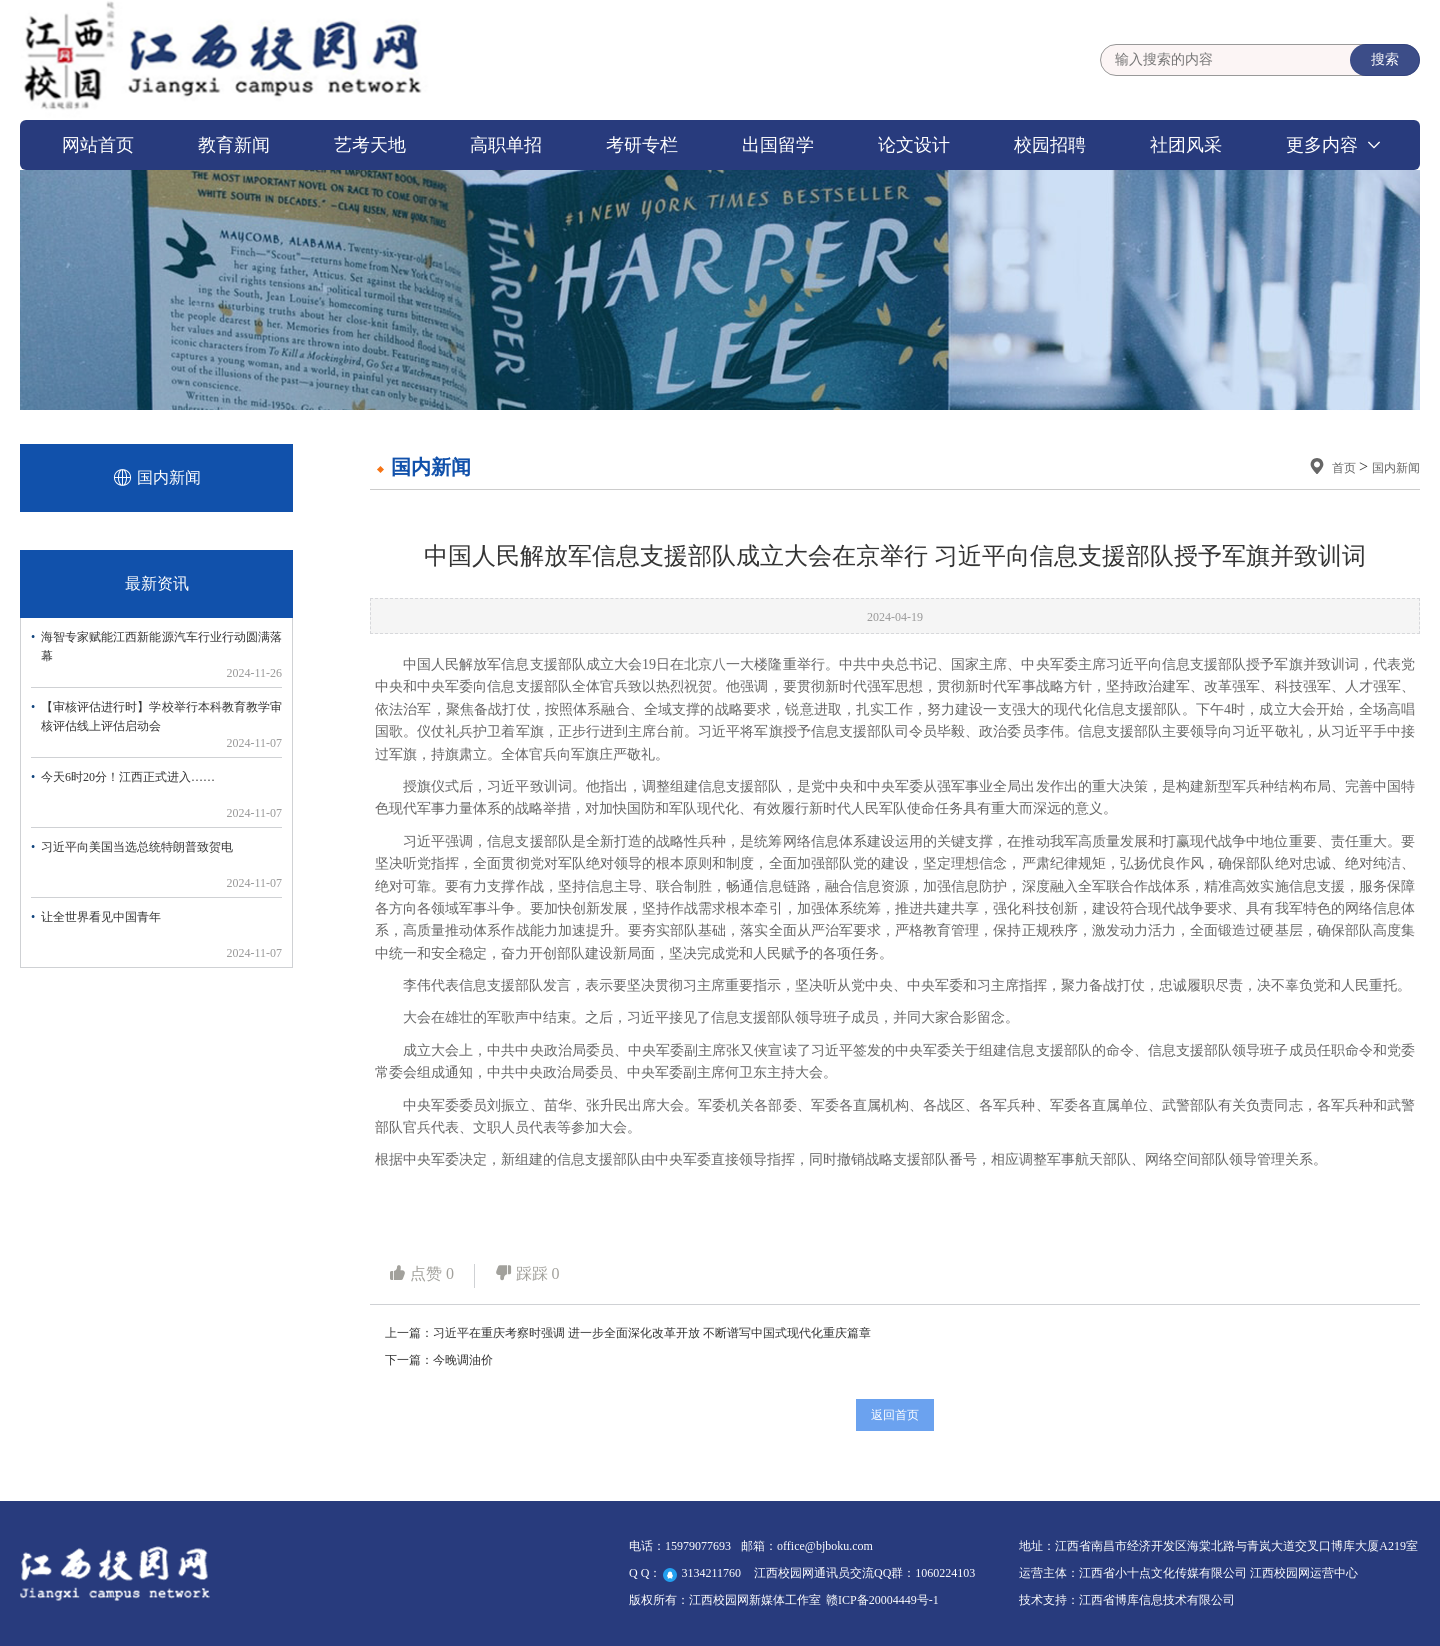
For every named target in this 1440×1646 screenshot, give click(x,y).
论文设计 (914, 145)
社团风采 (1186, 145)
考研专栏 (642, 145)
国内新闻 (1396, 468)
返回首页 (895, 1415)
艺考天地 (370, 145)
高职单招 (506, 145)
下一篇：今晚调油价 (439, 1360)
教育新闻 (234, 145)
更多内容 (1322, 145)
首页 (1345, 468)
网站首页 (98, 145)
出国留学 (778, 145)
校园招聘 (1050, 145)
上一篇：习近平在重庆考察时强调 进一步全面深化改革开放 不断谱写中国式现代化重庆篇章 (628, 1333)
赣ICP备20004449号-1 (882, 1600)
